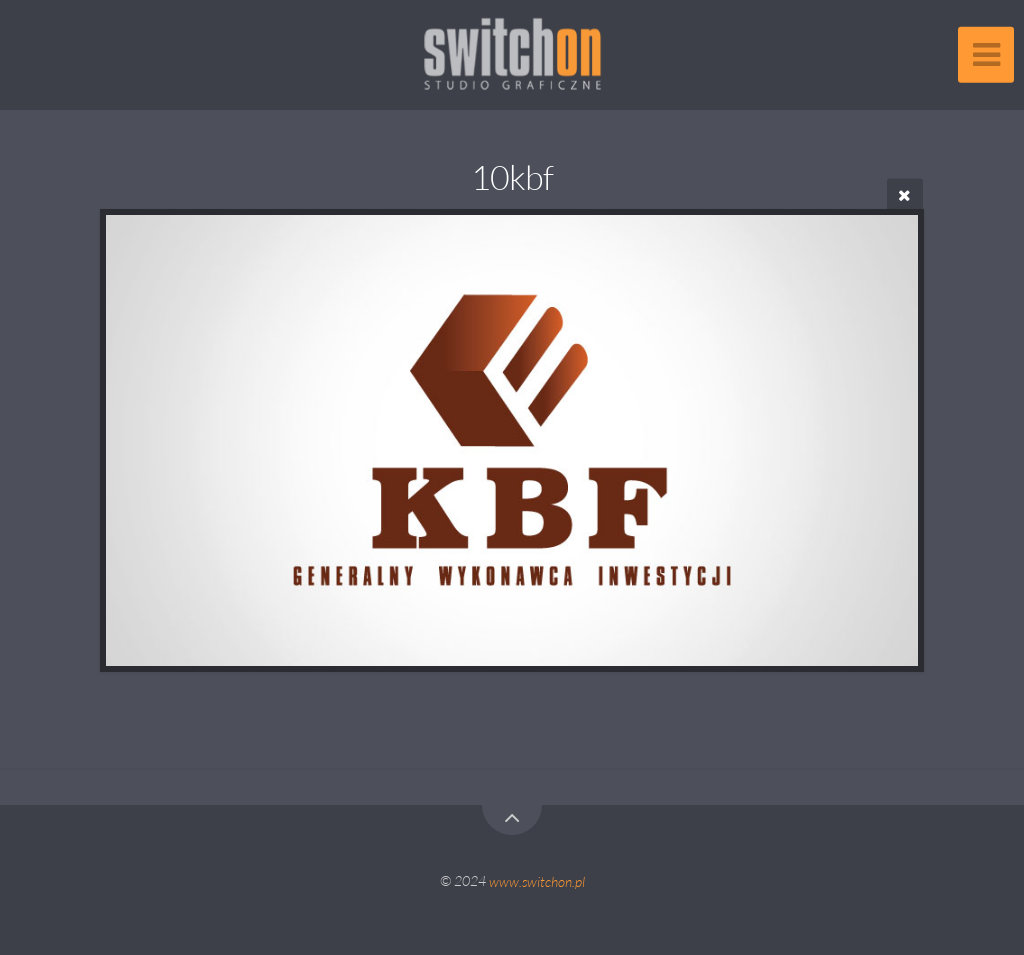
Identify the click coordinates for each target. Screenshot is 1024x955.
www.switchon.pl (537, 880)
